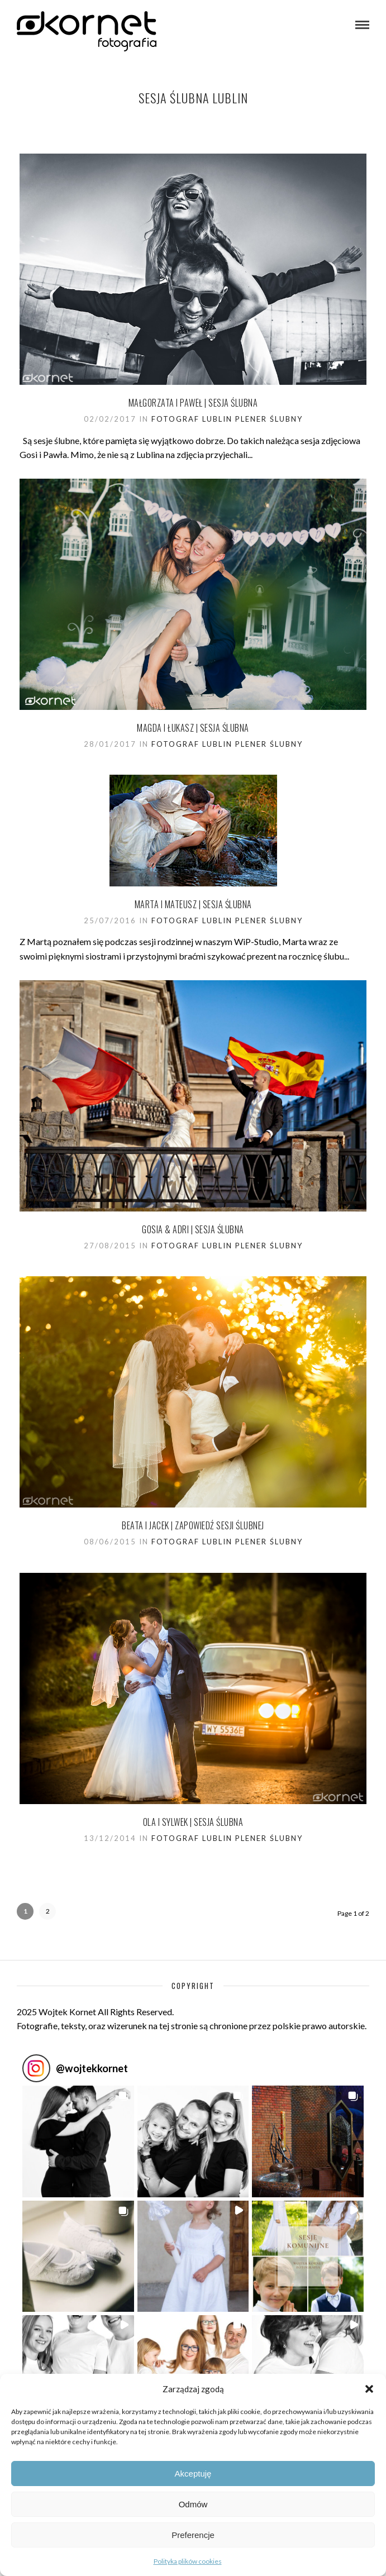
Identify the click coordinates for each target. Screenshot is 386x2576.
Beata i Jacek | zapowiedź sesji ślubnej (193, 1525)
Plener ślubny (269, 418)
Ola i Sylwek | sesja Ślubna (193, 1822)
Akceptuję (193, 2473)
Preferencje (193, 2535)
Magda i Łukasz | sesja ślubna (193, 727)
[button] (369, 2388)
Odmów (193, 2504)
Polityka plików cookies (188, 2561)
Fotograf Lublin (191, 418)
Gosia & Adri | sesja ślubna (193, 1229)
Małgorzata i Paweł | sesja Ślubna (193, 402)
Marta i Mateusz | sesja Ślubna (193, 904)
